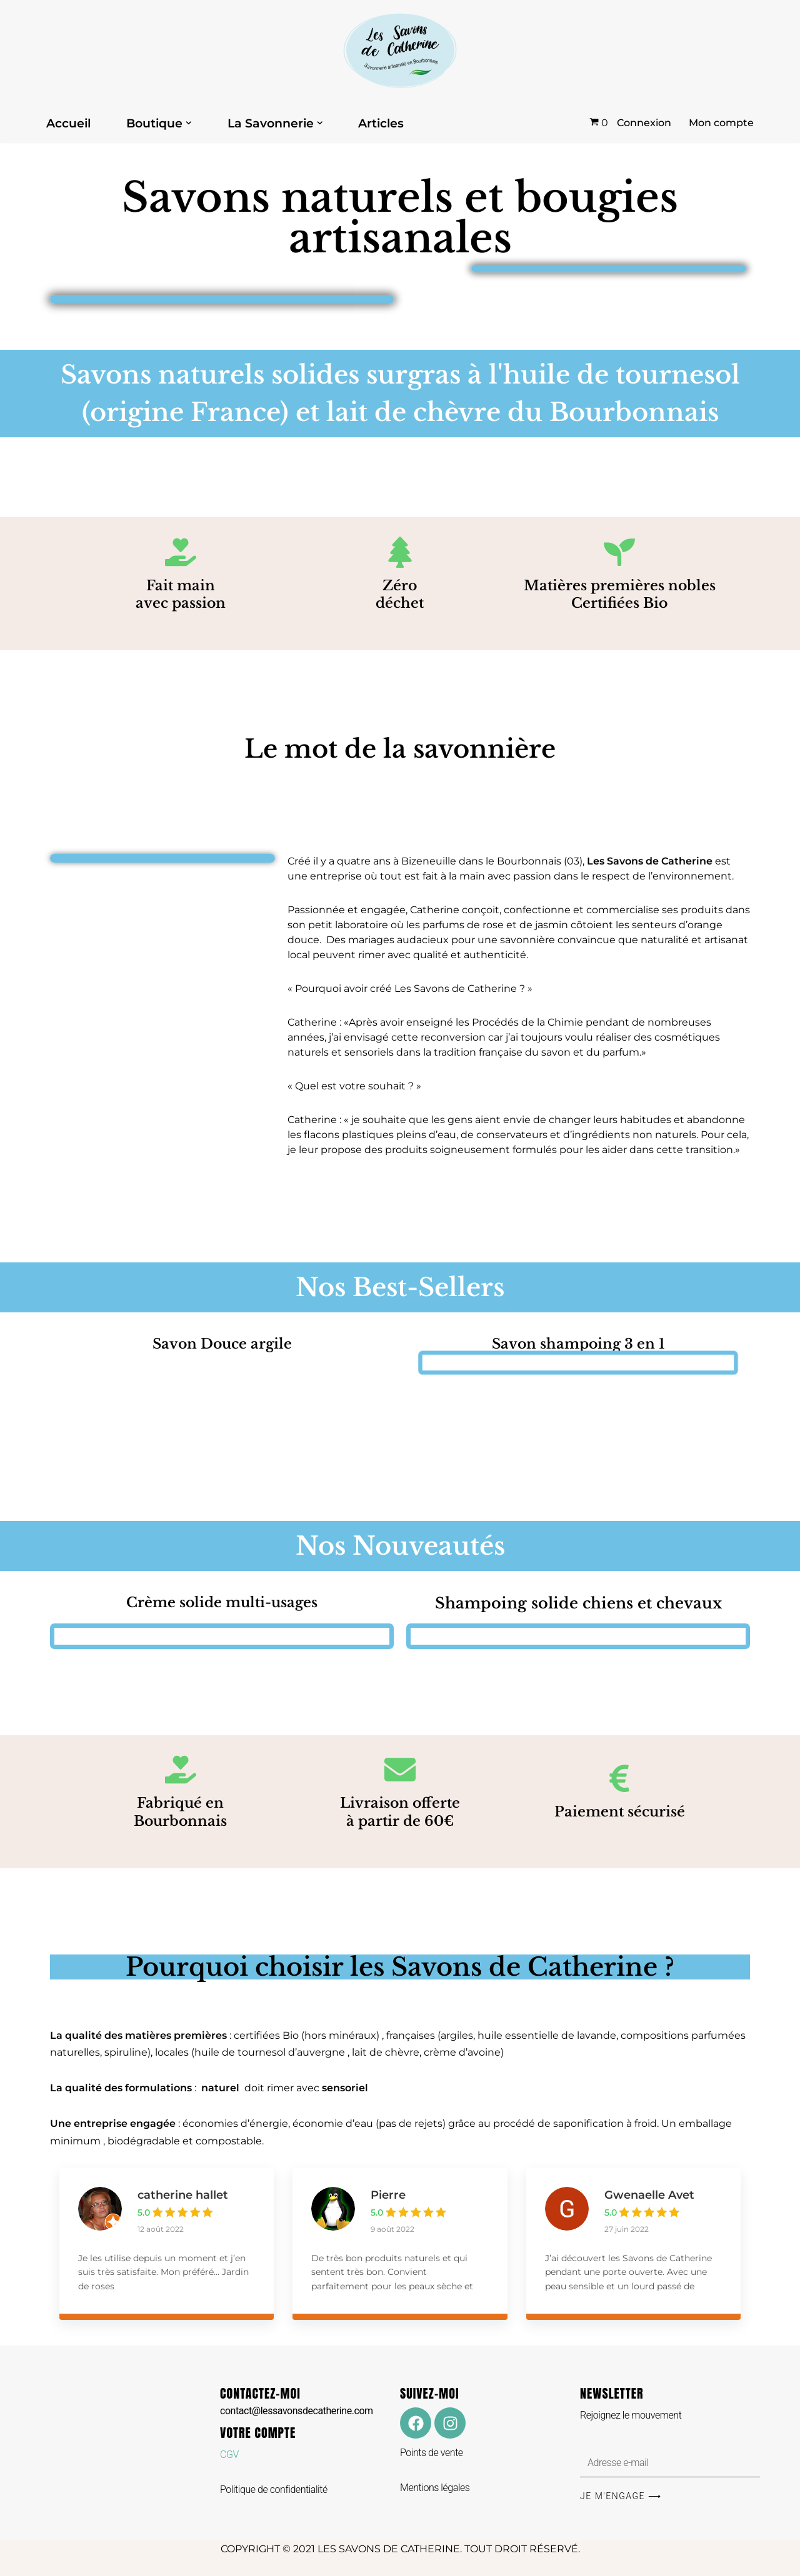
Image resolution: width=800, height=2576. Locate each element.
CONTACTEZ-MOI (296, 2400)
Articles (381, 123)
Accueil (68, 123)
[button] (189, 123)
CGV (229, 2454)
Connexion (644, 123)
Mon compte (721, 123)
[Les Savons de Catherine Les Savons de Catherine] (400, 51)
